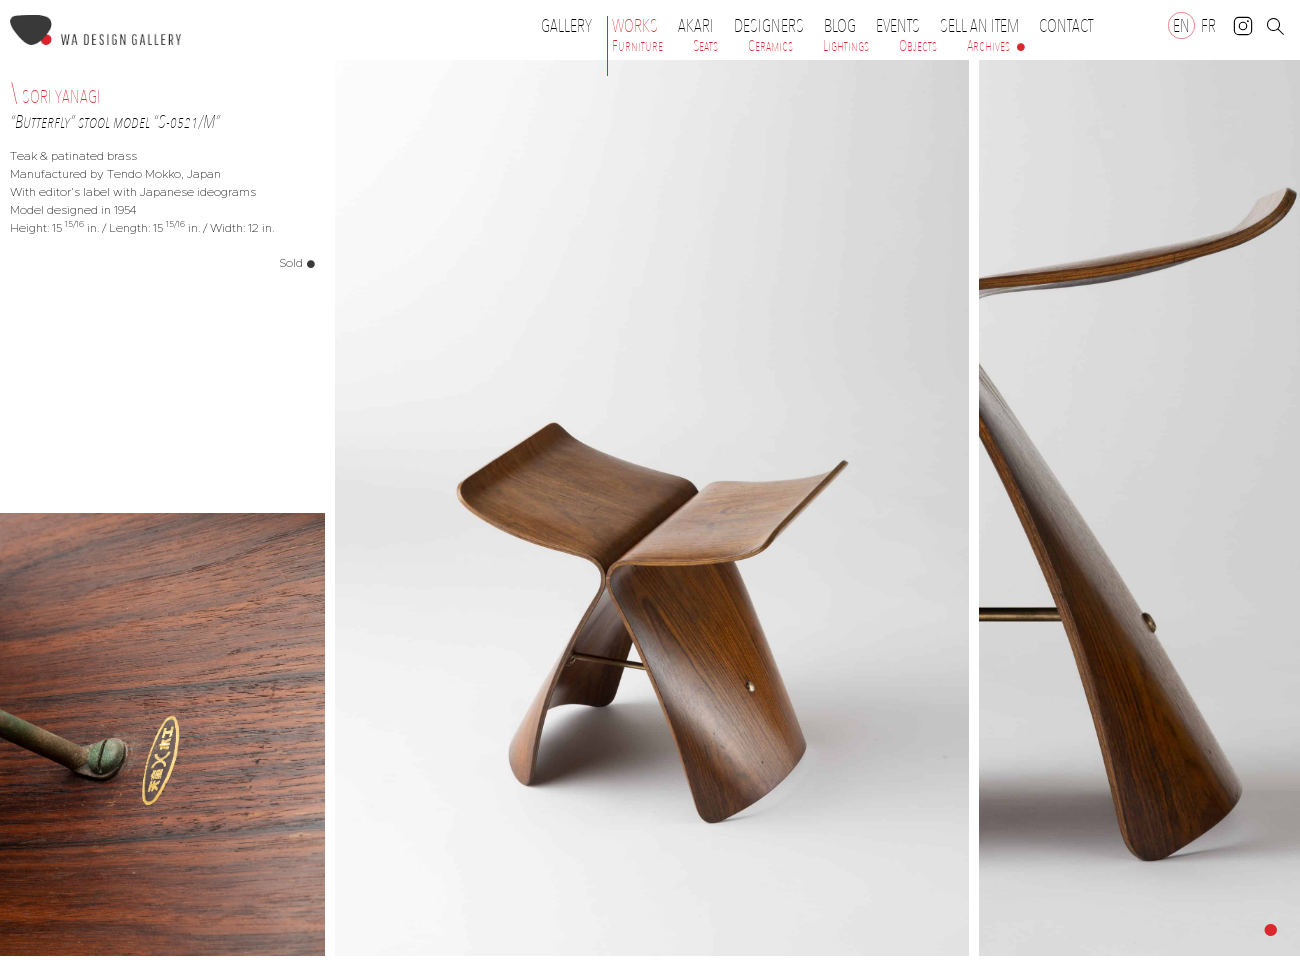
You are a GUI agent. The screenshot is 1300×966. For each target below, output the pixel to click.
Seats (705, 46)
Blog (840, 26)
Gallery (566, 26)
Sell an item (979, 26)
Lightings (846, 46)
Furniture (637, 46)
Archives (988, 46)
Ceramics (770, 46)
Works (640, 26)
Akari (696, 26)
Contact (1066, 26)
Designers (774, 26)
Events (903, 26)
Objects (918, 46)
